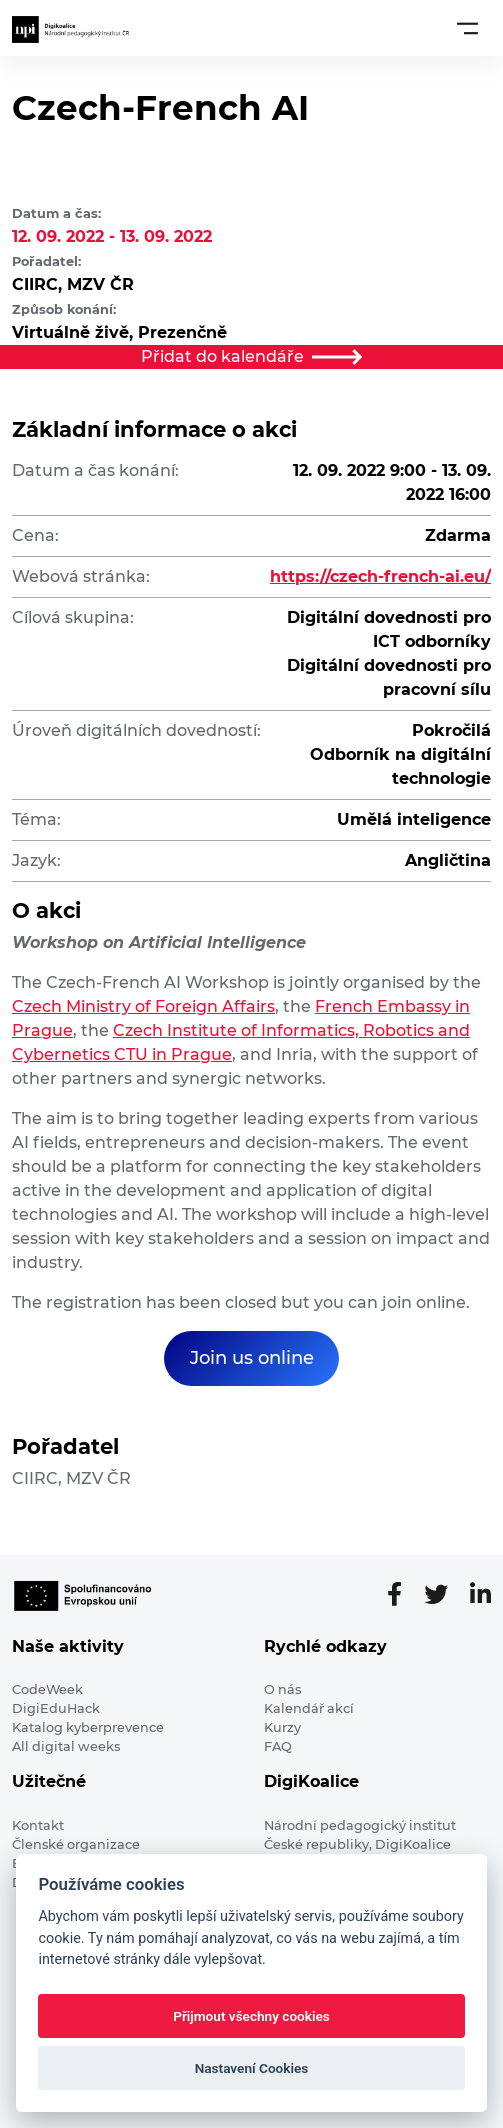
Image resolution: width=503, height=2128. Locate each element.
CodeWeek (47, 1689)
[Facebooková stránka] (402, 1595)
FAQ (278, 1746)
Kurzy (282, 1727)
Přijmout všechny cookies (251, 2016)
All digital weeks (66, 1746)
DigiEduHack (56, 1708)
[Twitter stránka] (444, 1595)
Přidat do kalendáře (252, 356)
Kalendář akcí (309, 1708)
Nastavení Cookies (252, 2068)
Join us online (252, 1358)
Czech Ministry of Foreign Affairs (143, 1006)
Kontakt (38, 1825)
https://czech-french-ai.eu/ (380, 576)
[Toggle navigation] (467, 28)
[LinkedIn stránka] (480, 1595)
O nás (282, 1689)
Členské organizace (76, 1844)
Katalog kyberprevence (88, 1727)
